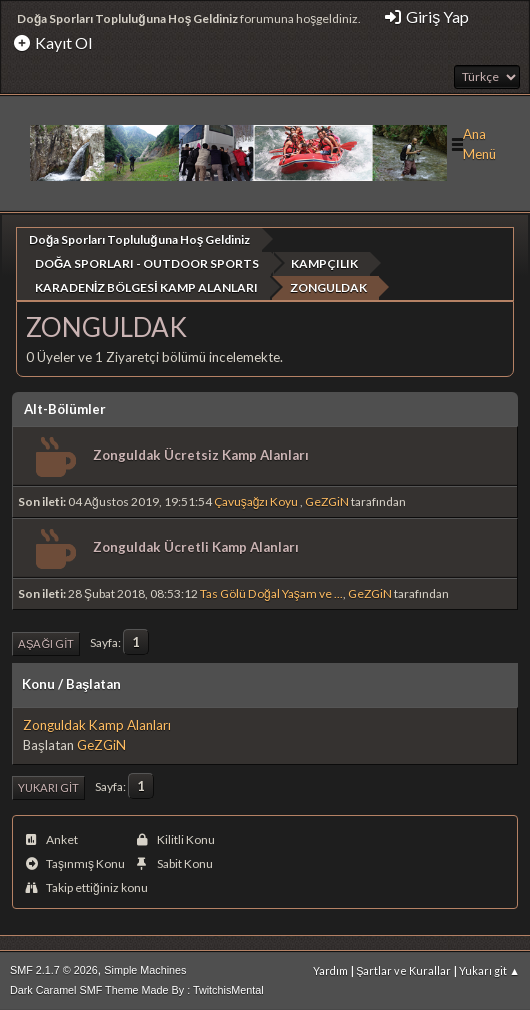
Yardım (330, 969)
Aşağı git (46, 642)
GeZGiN (327, 501)
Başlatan (93, 684)
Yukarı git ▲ (489, 969)
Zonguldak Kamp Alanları (97, 725)
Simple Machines (145, 969)
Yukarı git (48, 787)
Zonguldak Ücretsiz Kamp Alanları (201, 455)
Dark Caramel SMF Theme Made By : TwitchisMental (137, 989)
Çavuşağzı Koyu (257, 501)
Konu (38, 684)
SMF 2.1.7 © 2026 (54, 969)
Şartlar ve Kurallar (403, 969)
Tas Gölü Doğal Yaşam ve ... (271, 592)
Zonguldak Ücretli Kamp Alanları (196, 547)
